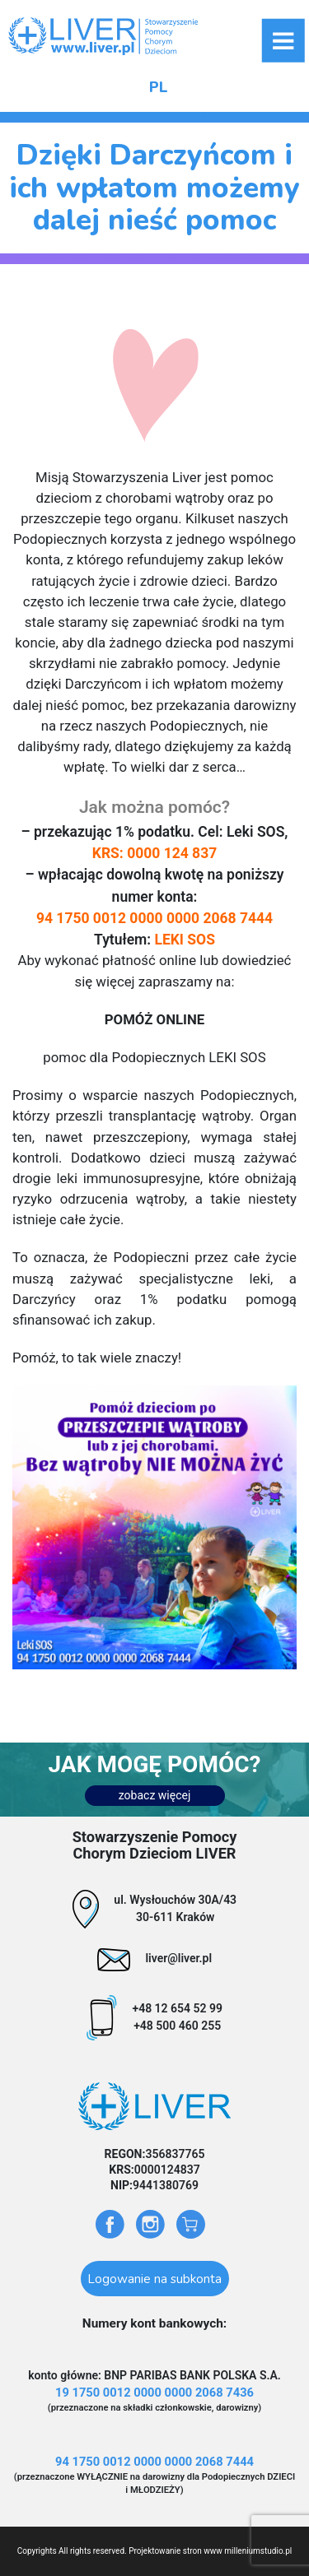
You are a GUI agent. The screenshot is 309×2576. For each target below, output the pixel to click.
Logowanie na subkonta (154, 2278)
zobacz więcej (155, 1795)
